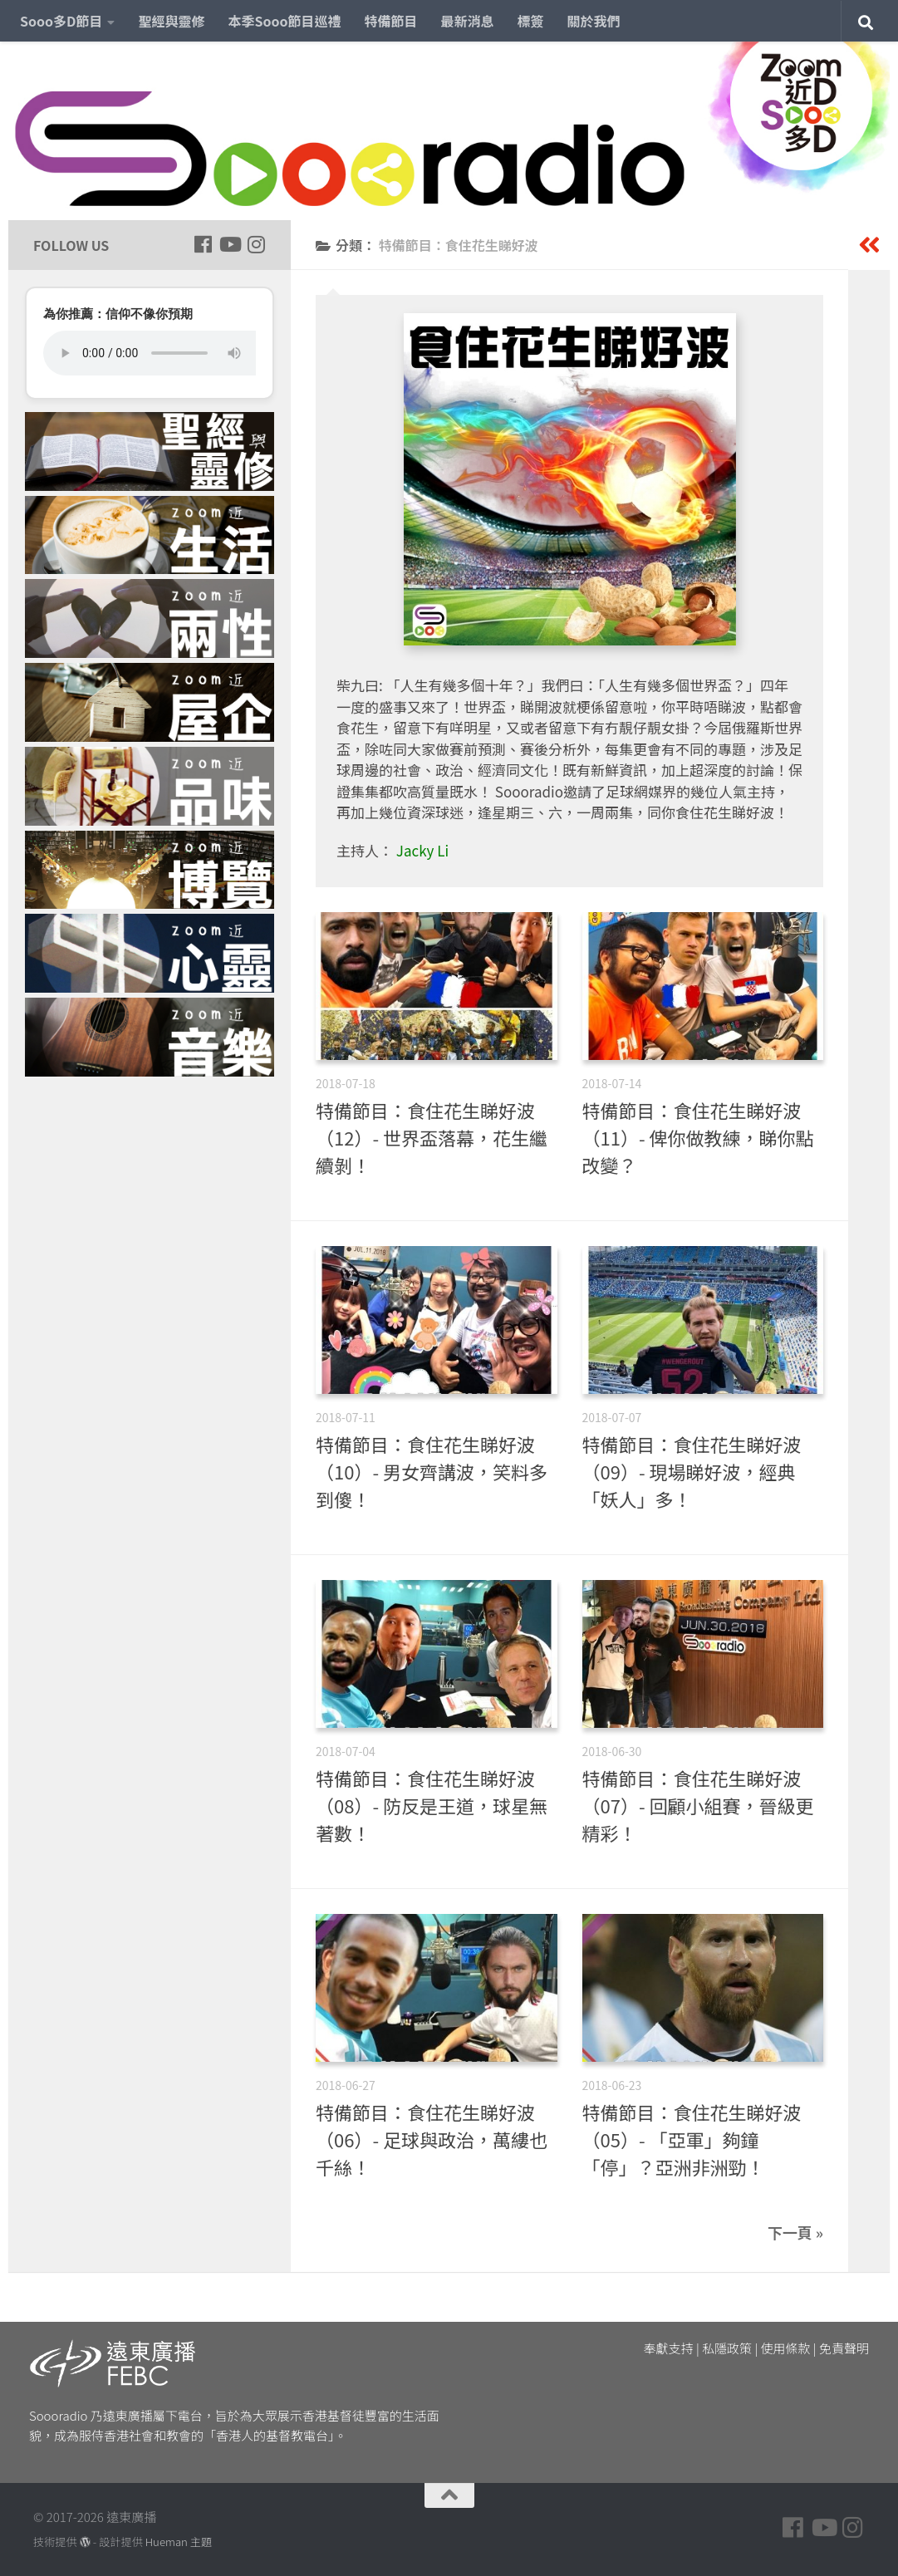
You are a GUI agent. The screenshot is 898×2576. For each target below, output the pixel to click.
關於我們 (594, 21)
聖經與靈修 (171, 21)
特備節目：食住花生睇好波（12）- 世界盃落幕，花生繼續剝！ (431, 1137)
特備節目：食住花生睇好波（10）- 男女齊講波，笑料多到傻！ (431, 1471)
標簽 (531, 21)
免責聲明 (844, 2348)
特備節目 (391, 21)
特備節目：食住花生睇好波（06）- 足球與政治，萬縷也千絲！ (431, 2139)
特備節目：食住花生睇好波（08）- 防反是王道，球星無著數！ (431, 1805)
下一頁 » (795, 2232)
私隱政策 (727, 2348)
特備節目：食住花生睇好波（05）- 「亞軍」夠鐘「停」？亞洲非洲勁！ (692, 2139)
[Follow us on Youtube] (229, 244)
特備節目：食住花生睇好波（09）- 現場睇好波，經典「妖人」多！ (692, 1471)
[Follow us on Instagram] (256, 244)
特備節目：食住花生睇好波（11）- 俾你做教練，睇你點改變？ (698, 1137)
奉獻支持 (669, 2348)
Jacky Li (422, 850)
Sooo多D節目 (61, 21)
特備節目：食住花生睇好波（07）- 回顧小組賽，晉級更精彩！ (698, 1805)
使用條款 (786, 2348)
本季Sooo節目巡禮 (284, 21)
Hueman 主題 (178, 2541)
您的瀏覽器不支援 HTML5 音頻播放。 (149, 353)
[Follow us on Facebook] (203, 244)
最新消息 (467, 21)
